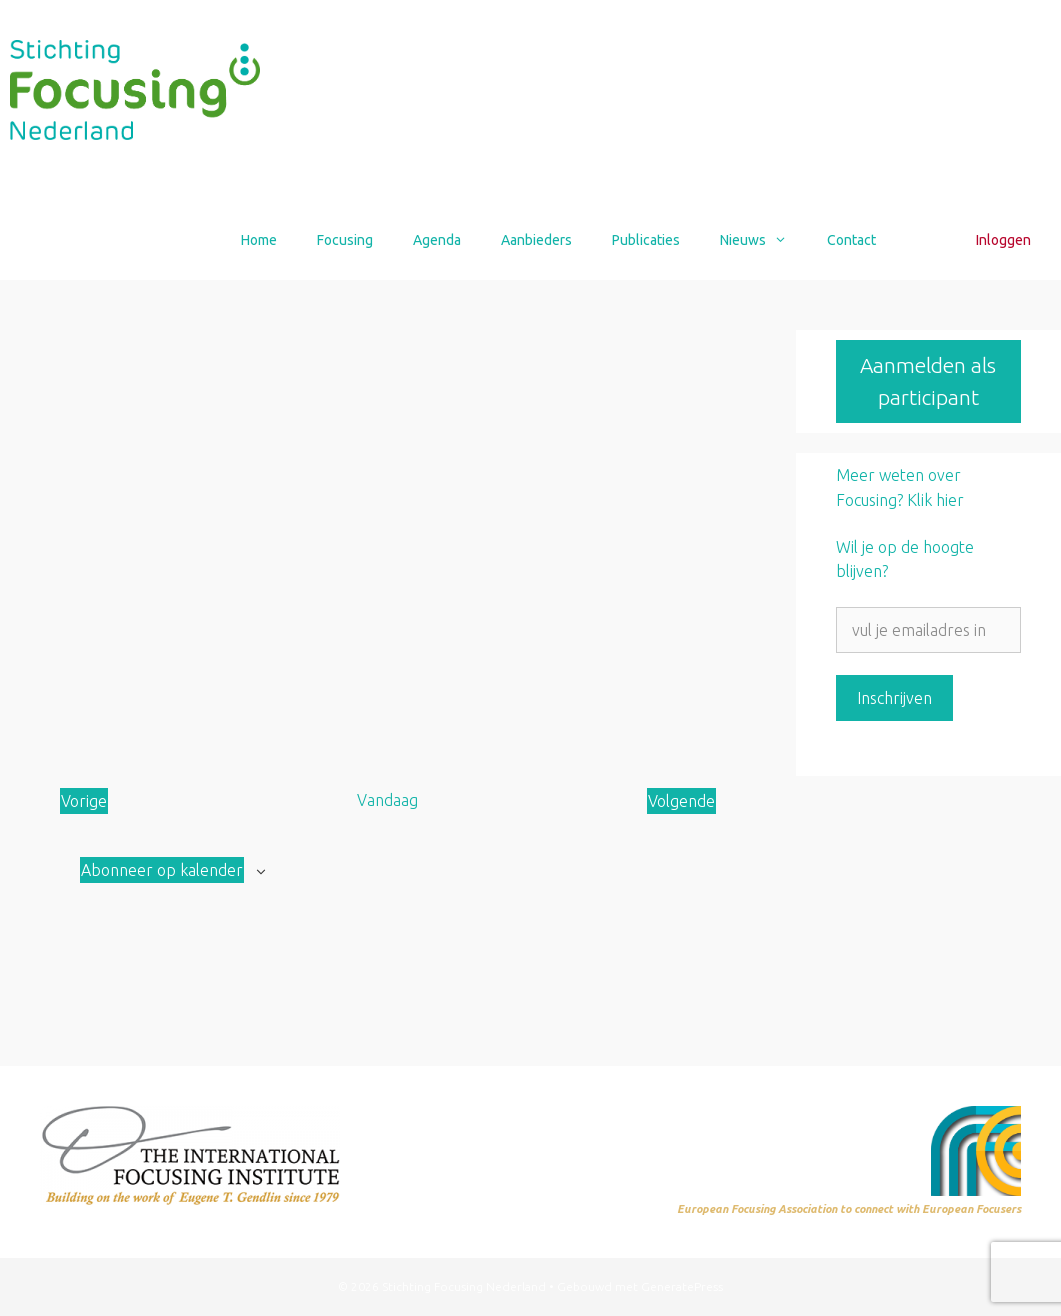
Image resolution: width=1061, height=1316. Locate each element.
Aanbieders (536, 240)
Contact (851, 240)
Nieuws (763, 240)
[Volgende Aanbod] (681, 801)
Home (259, 240)
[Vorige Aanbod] (84, 801)
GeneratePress (682, 1286)
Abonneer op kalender (162, 870)
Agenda (437, 240)
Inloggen (1003, 240)
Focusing (345, 240)
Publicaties (646, 240)
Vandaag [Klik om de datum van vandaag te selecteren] (387, 800)
